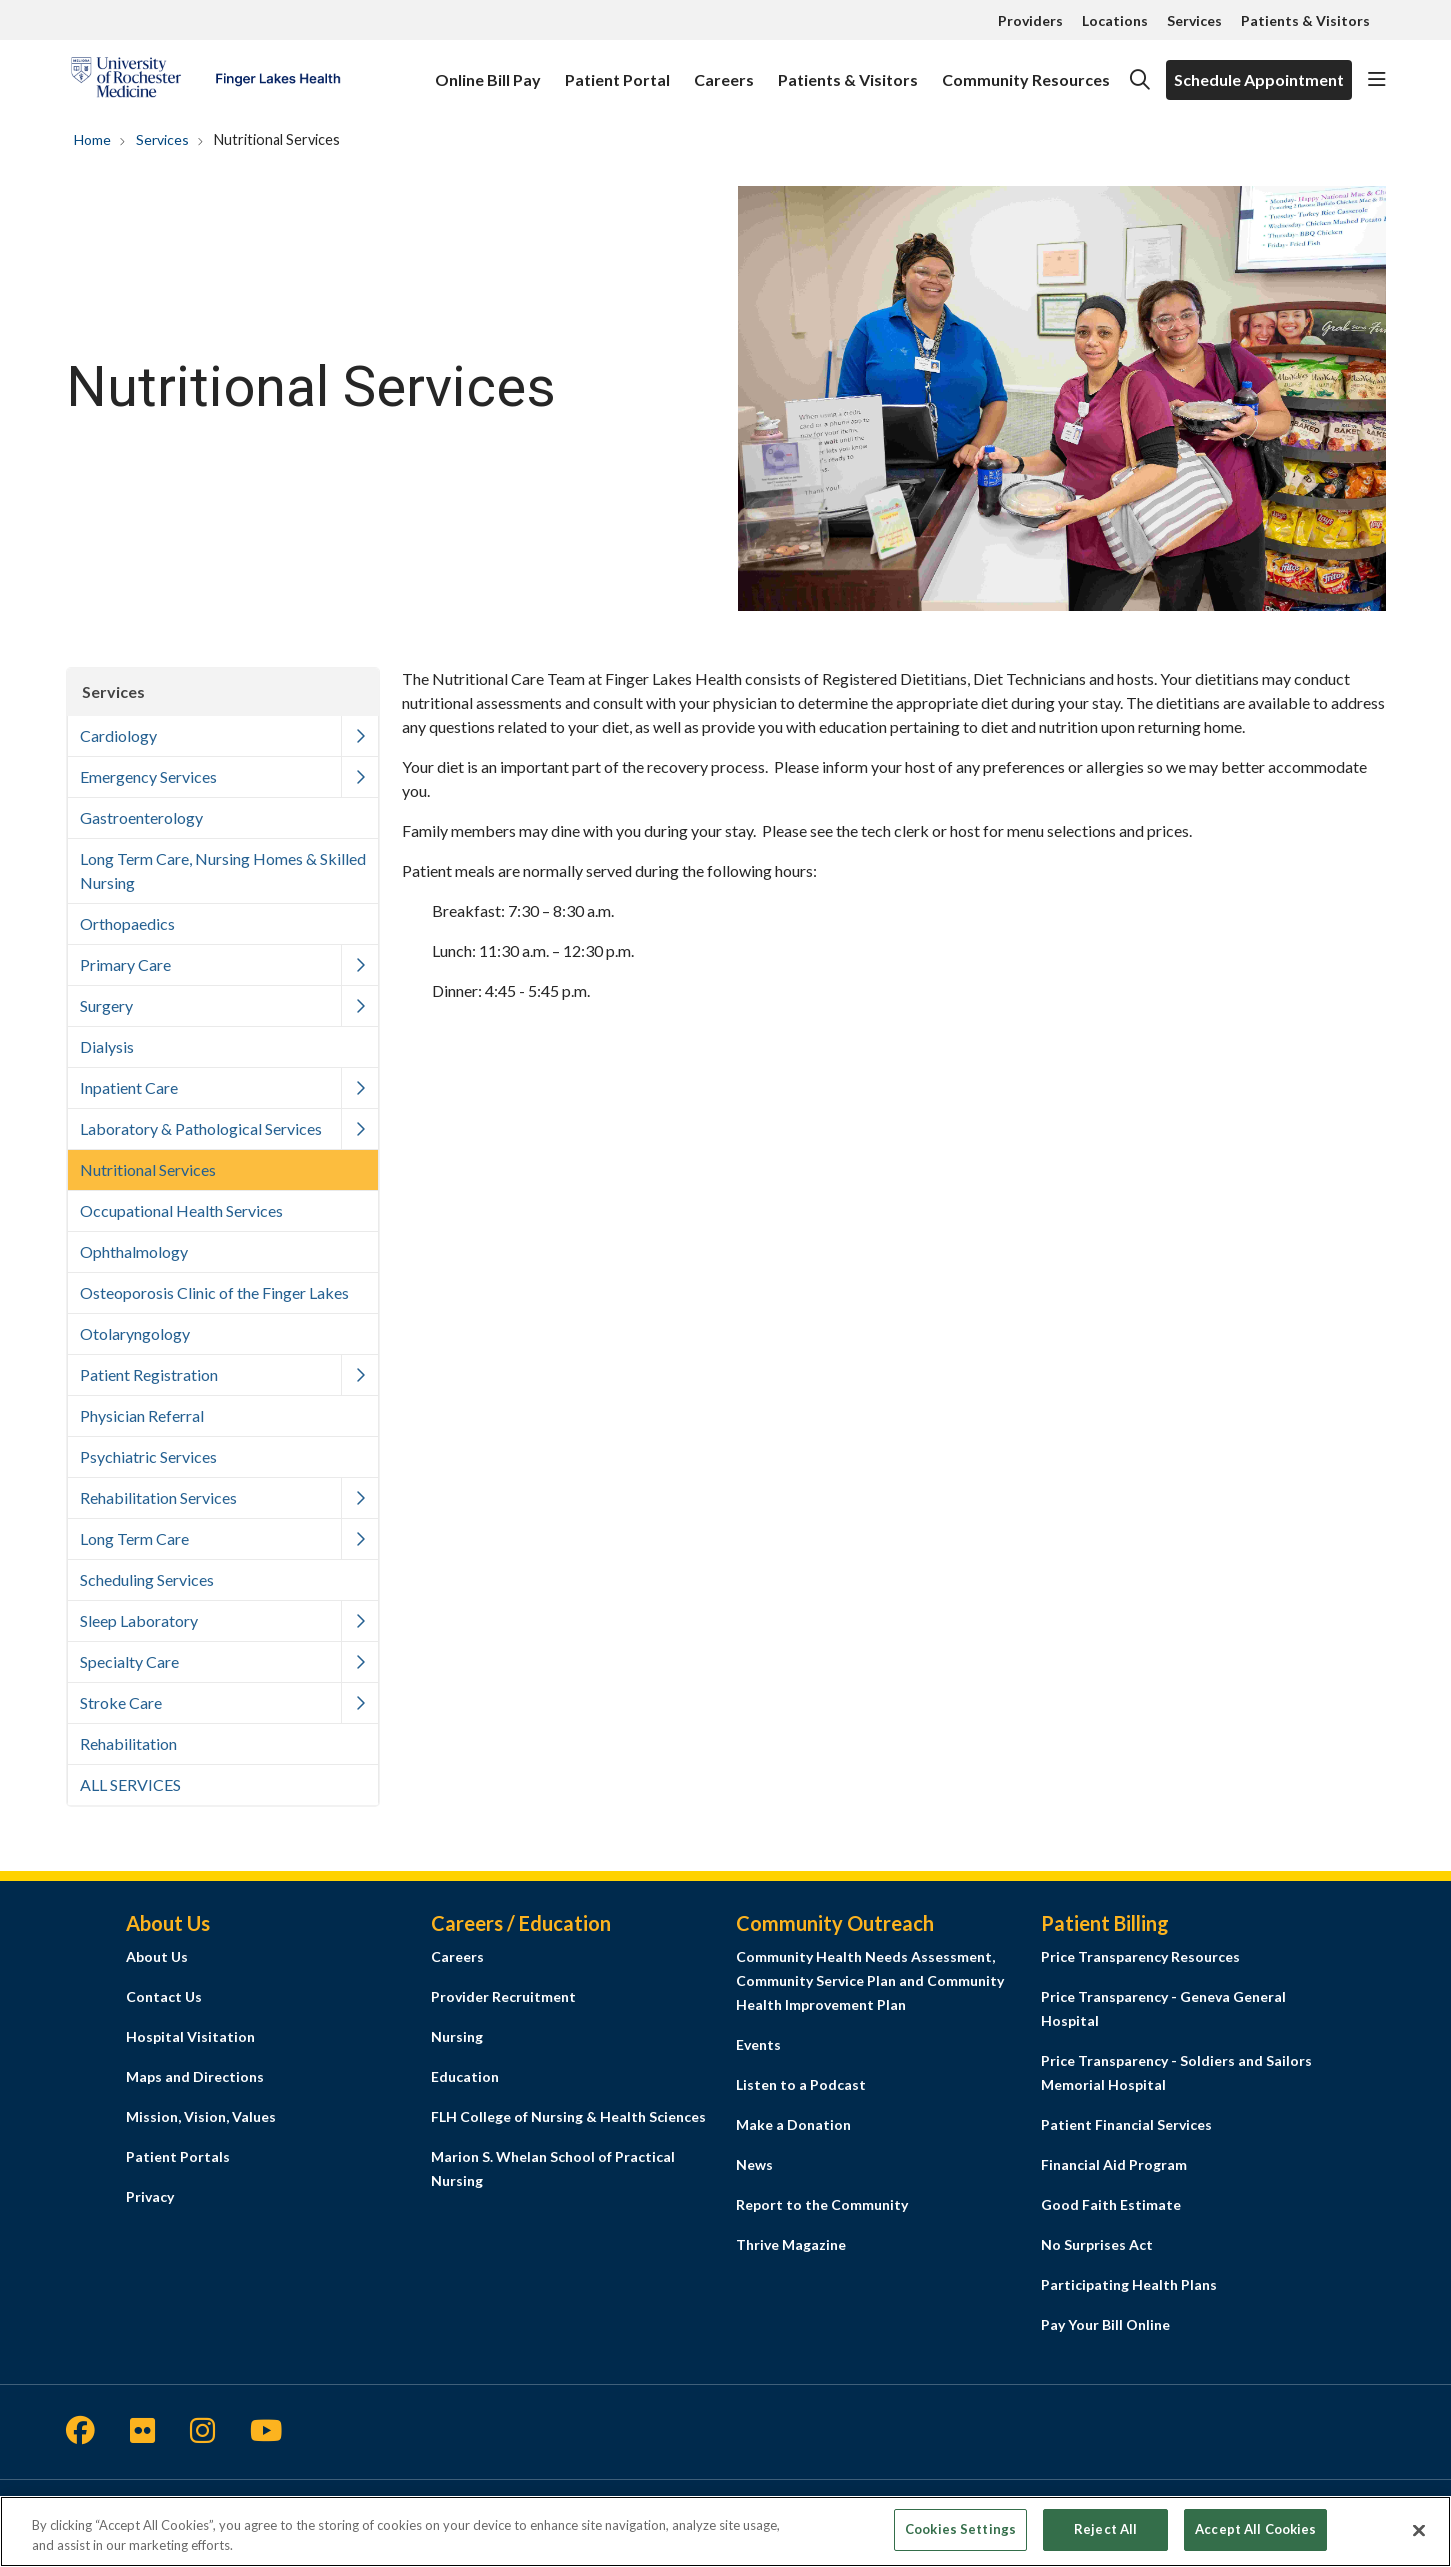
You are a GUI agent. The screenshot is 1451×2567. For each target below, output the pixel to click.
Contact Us (164, 1996)
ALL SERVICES (130, 1784)
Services (1194, 20)
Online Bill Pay (488, 70)
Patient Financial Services (1126, 2124)
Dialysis (107, 1046)
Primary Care (125, 964)
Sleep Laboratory (139, 1620)
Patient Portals (178, 2156)
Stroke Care (121, 1702)
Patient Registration (149, 1374)
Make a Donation (793, 2124)
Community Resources (1026, 70)
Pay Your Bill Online (1105, 2324)
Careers (724, 70)
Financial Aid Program (1114, 2164)
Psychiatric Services (148, 1456)
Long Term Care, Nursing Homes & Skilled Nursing (223, 870)
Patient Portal (617, 70)
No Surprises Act (1097, 2244)
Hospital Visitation (190, 2036)
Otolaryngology (135, 1333)
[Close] (1419, 2530)
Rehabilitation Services (158, 1497)
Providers (1030, 20)
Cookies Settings (960, 2529)
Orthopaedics (127, 923)
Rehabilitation (128, 1743)
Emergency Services (148, 776)
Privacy (150, 2196)
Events (758, 2044)
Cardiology (118, 735)
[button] (1377, 80)
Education (465, 2076)
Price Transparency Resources (1140, 1956)
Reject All (1105, 2529)
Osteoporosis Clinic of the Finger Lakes (214, 1292)
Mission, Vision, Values (201, 2116)
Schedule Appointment (1259, 79)
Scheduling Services (147, 1579)
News (754, 2164)
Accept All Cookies (1255, 2529)
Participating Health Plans (1129, 2284)
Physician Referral (142, 1415)
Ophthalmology (134, 1251)
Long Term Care (134, 1538)
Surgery (106, 1005)
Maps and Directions (195, 2076)
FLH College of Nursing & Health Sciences (568, 2116)
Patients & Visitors (1305, 20)
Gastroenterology (141, 817)
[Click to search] (1140, 80)
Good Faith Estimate (1111, 2204)
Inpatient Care (129, 1087)
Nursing (457, 2036)
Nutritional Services (148, 1169)
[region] (725, 2531)
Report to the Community (822, 2204)
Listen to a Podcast (801, 2084)
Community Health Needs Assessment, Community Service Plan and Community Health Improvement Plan (870, 1980)
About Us (157, 1956)
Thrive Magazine (791, 2244)
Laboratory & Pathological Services (201, 1128)
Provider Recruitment (503, 1996)
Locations (1115, 20)
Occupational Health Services (181, 1210)
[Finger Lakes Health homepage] (205, 80)
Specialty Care (129, 1661)
